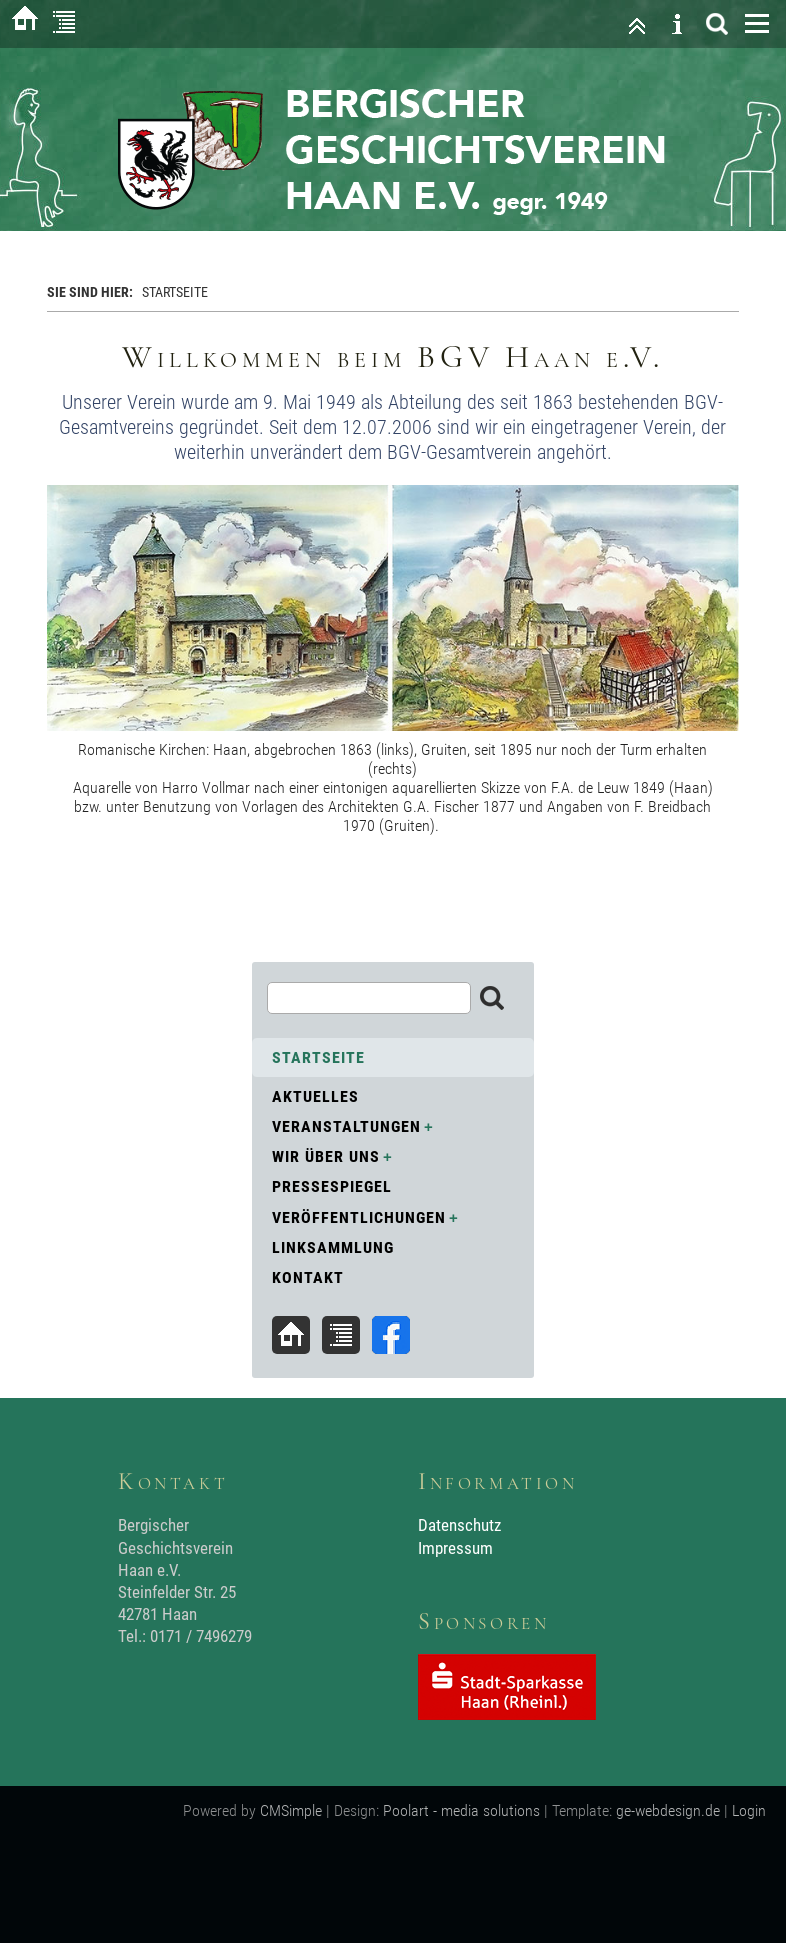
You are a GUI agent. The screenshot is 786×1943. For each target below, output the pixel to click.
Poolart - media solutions (461, 1810)
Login (749, 1810)
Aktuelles (315, 1096)
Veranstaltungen (346, 1126)
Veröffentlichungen (359, 1217)
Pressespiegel (332, 1186)
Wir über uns (326, 1156)
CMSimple (291, 1810)
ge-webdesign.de (668, 1810)
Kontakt (308, 1277)
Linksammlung (333, 1247)
